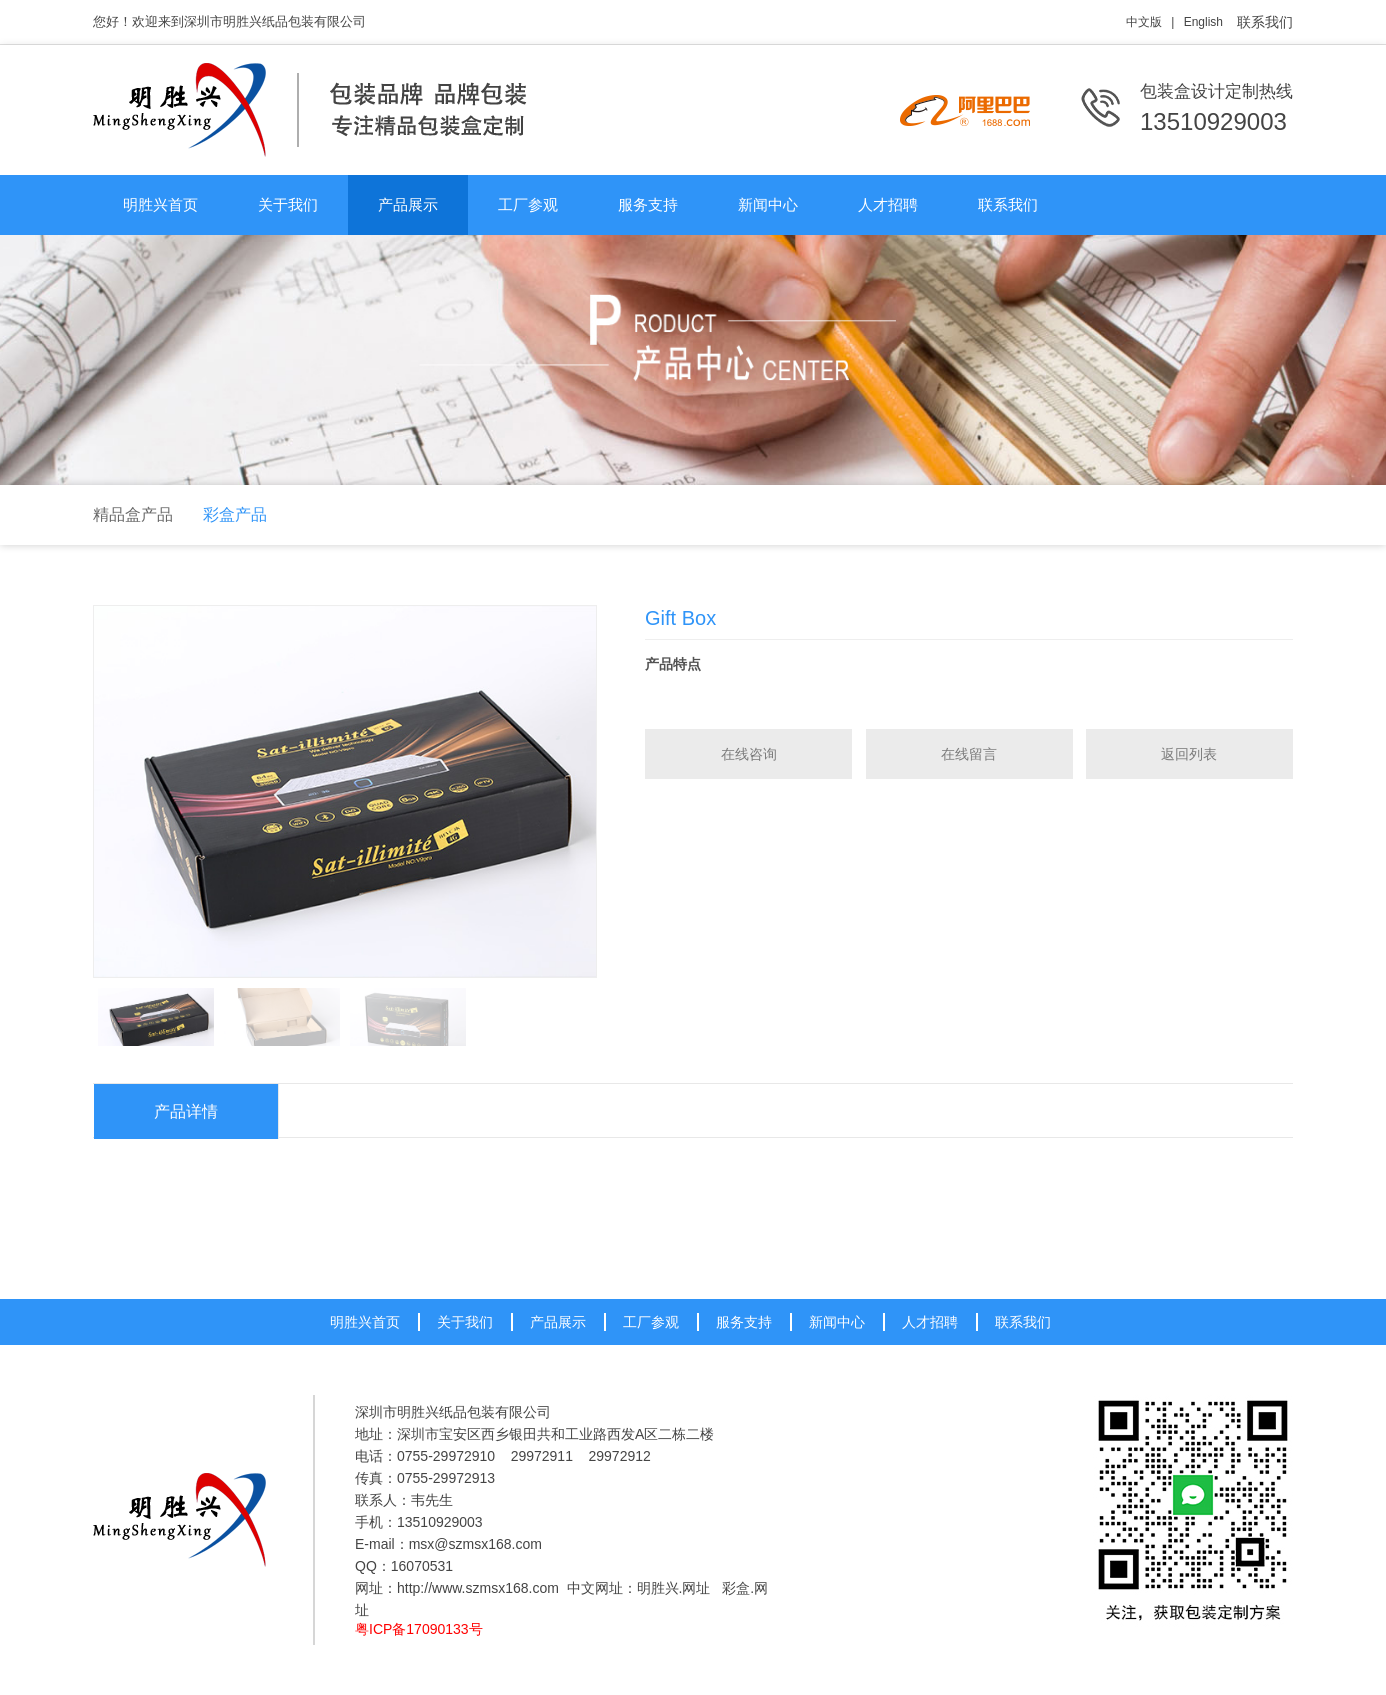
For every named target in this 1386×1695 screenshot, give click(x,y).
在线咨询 (749, 754)
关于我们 (288, 204)
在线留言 (969, 754)
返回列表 (1189, 754)
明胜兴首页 (160, 204)
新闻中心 (768, 204)
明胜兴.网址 (674, 1588)
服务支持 (648, 204)
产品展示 (408, 204)
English (1203, 22)
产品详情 (186, 1111)
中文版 (1144, 22)
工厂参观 (528, 204)
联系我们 (1265, 22)
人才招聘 (888, 204)
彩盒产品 (235, 514)
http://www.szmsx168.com (478, 1588)
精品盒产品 (133, 514)
